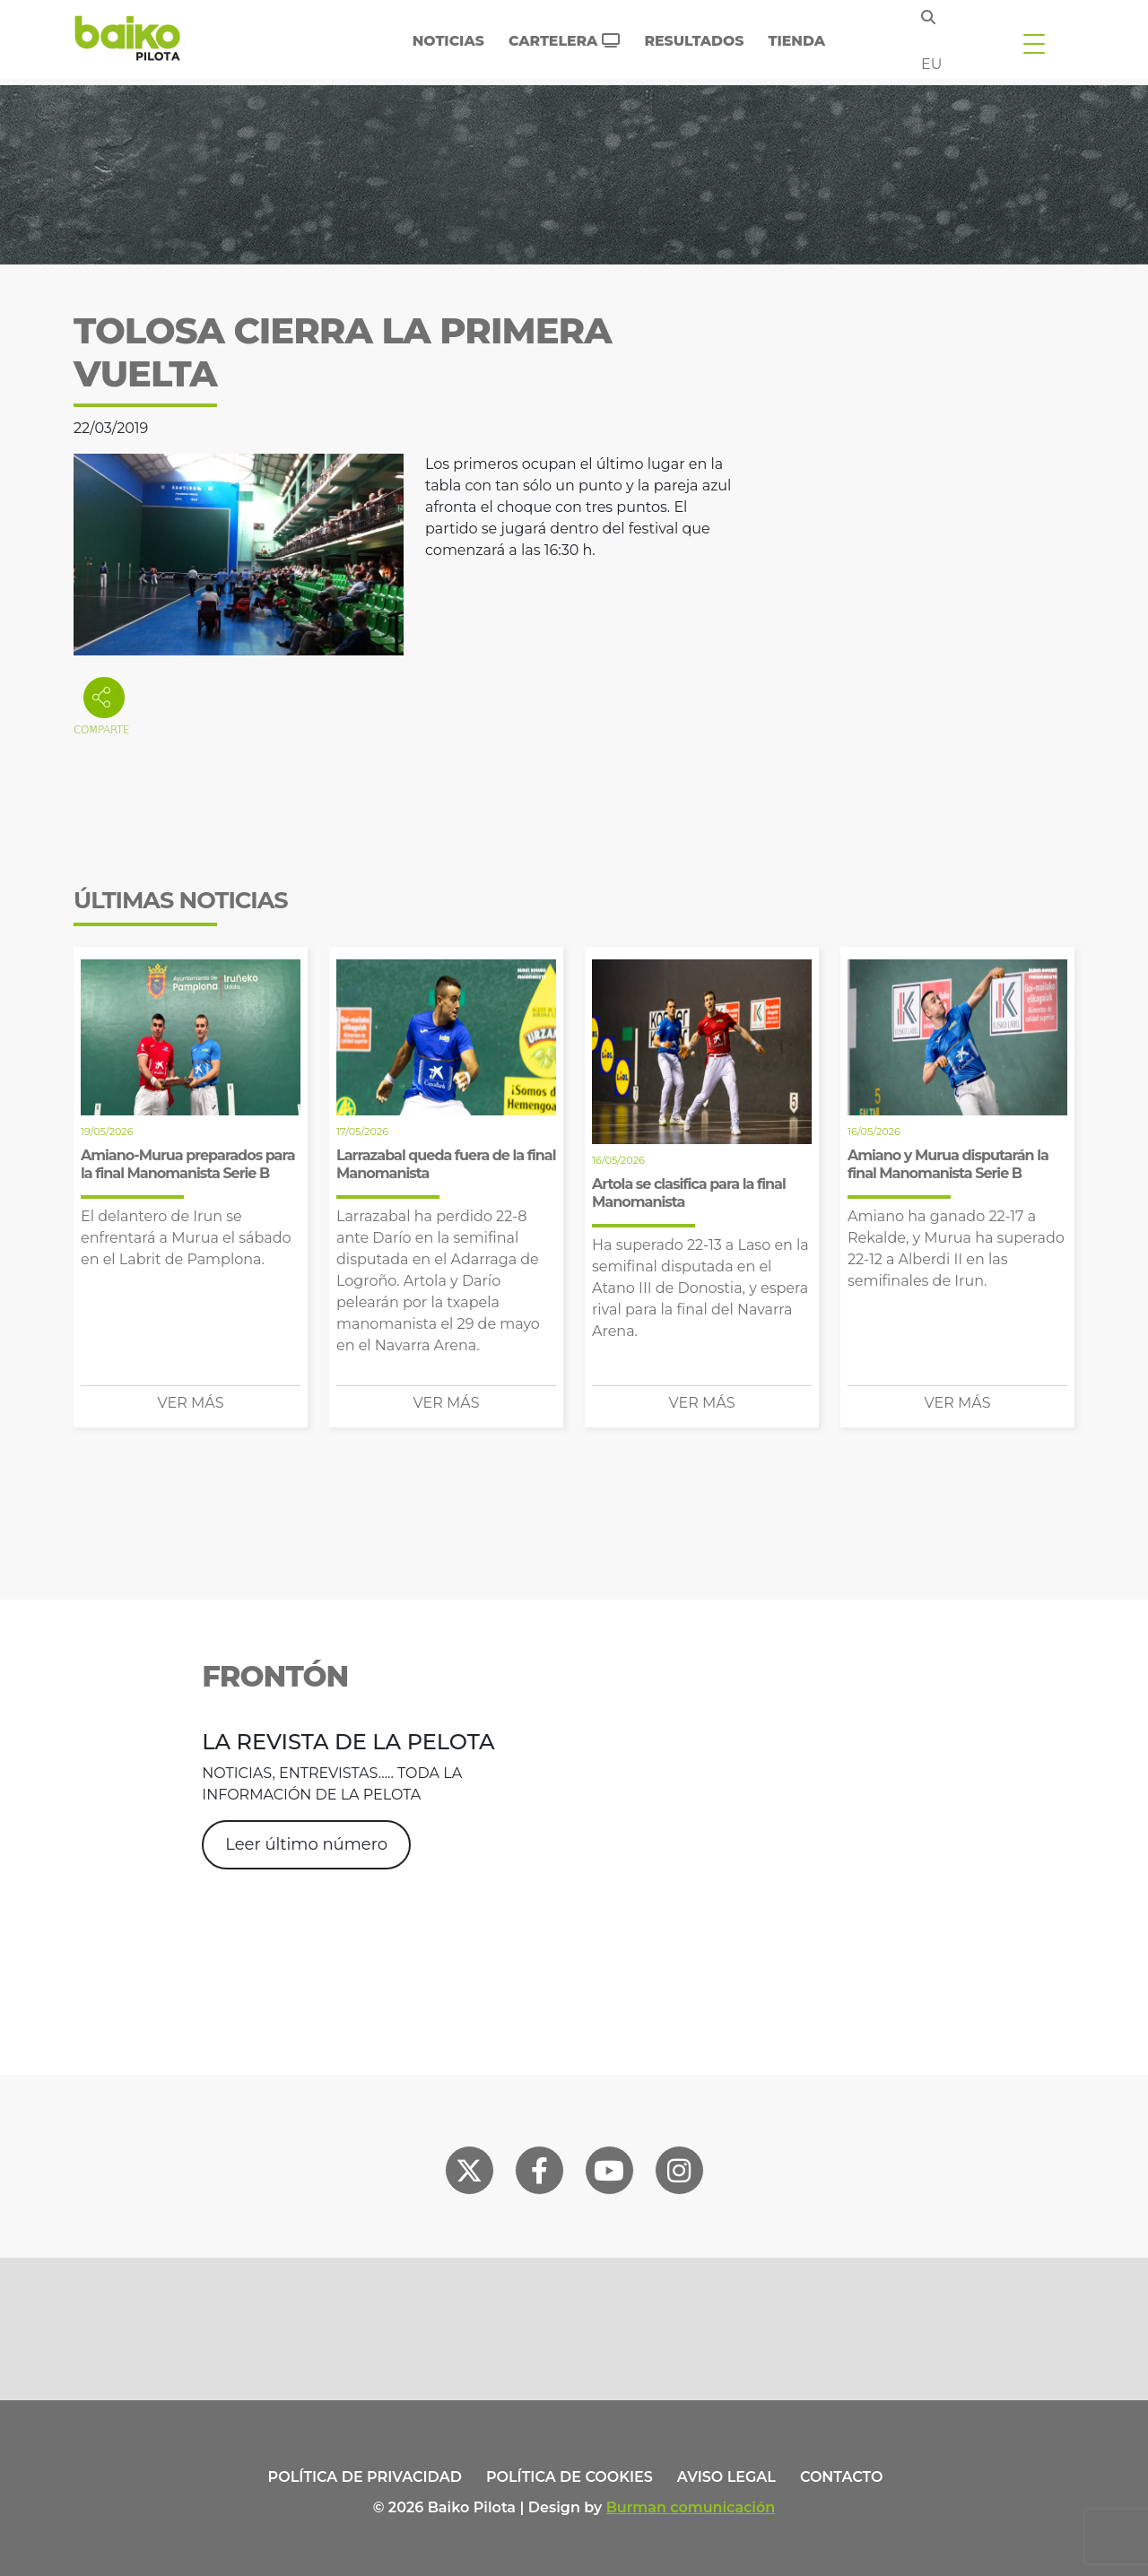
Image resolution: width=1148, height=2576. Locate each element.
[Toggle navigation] (1034, 43)
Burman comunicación (691, 2507)
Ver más (191, 1402)
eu (931, 64)
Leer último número (306, 1844)
